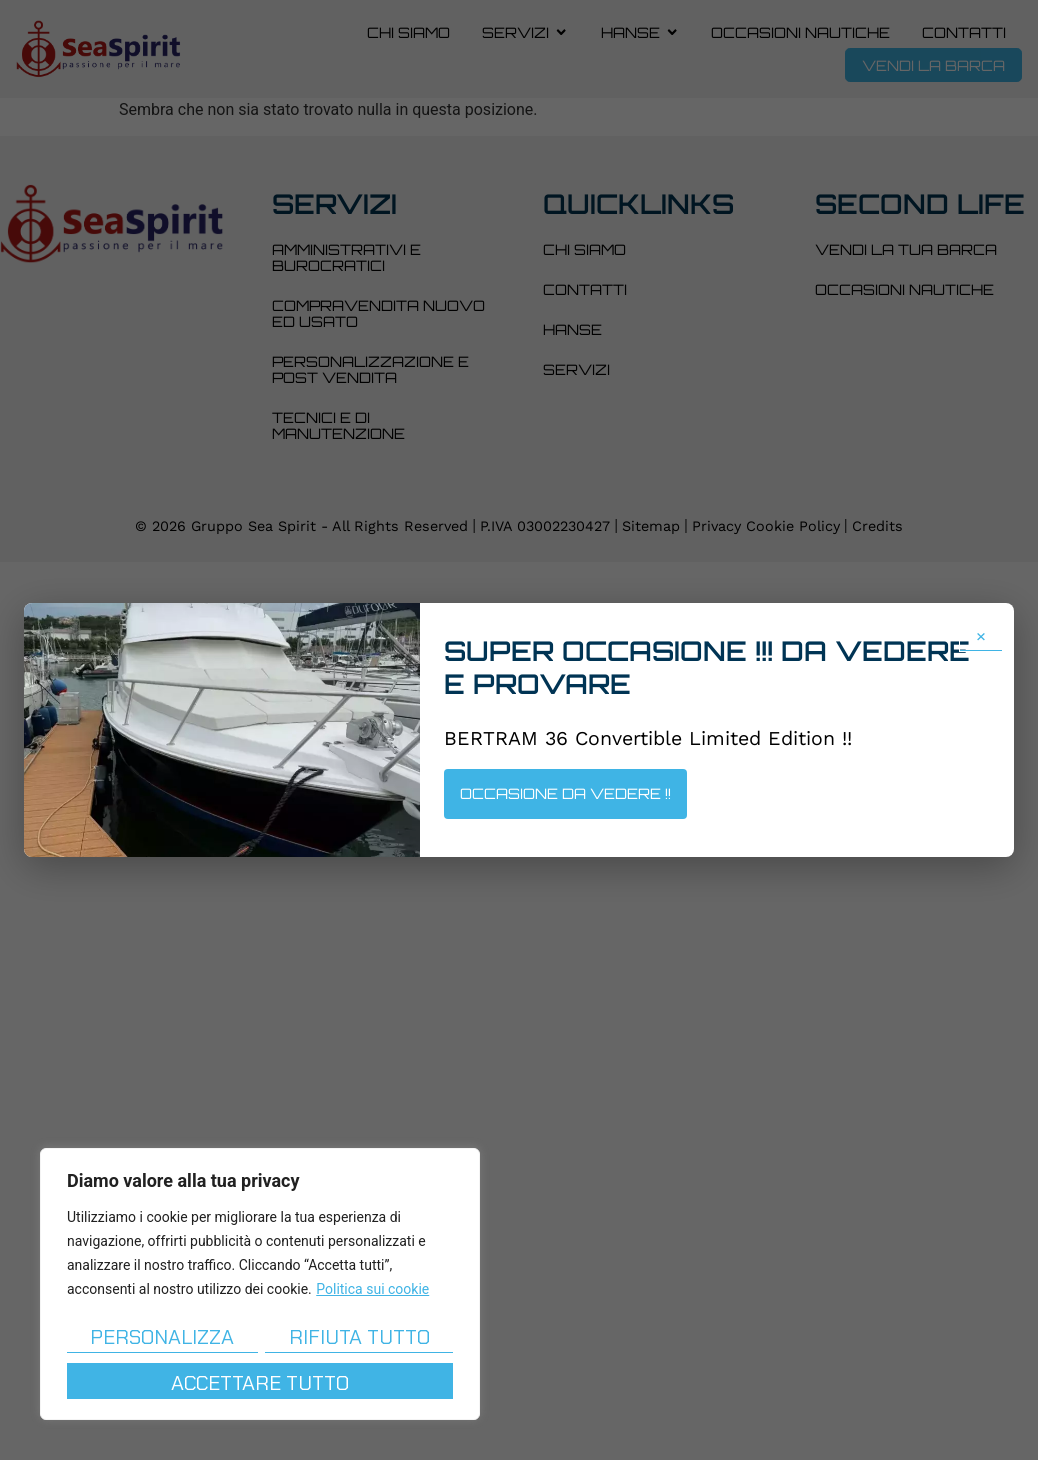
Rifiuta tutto (359, 1336)
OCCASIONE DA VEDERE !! (565, 793)
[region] (260, 1284)
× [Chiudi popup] (981, 634)
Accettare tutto (260, 1382)
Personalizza (162, 1336)
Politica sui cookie (372, 1289)
